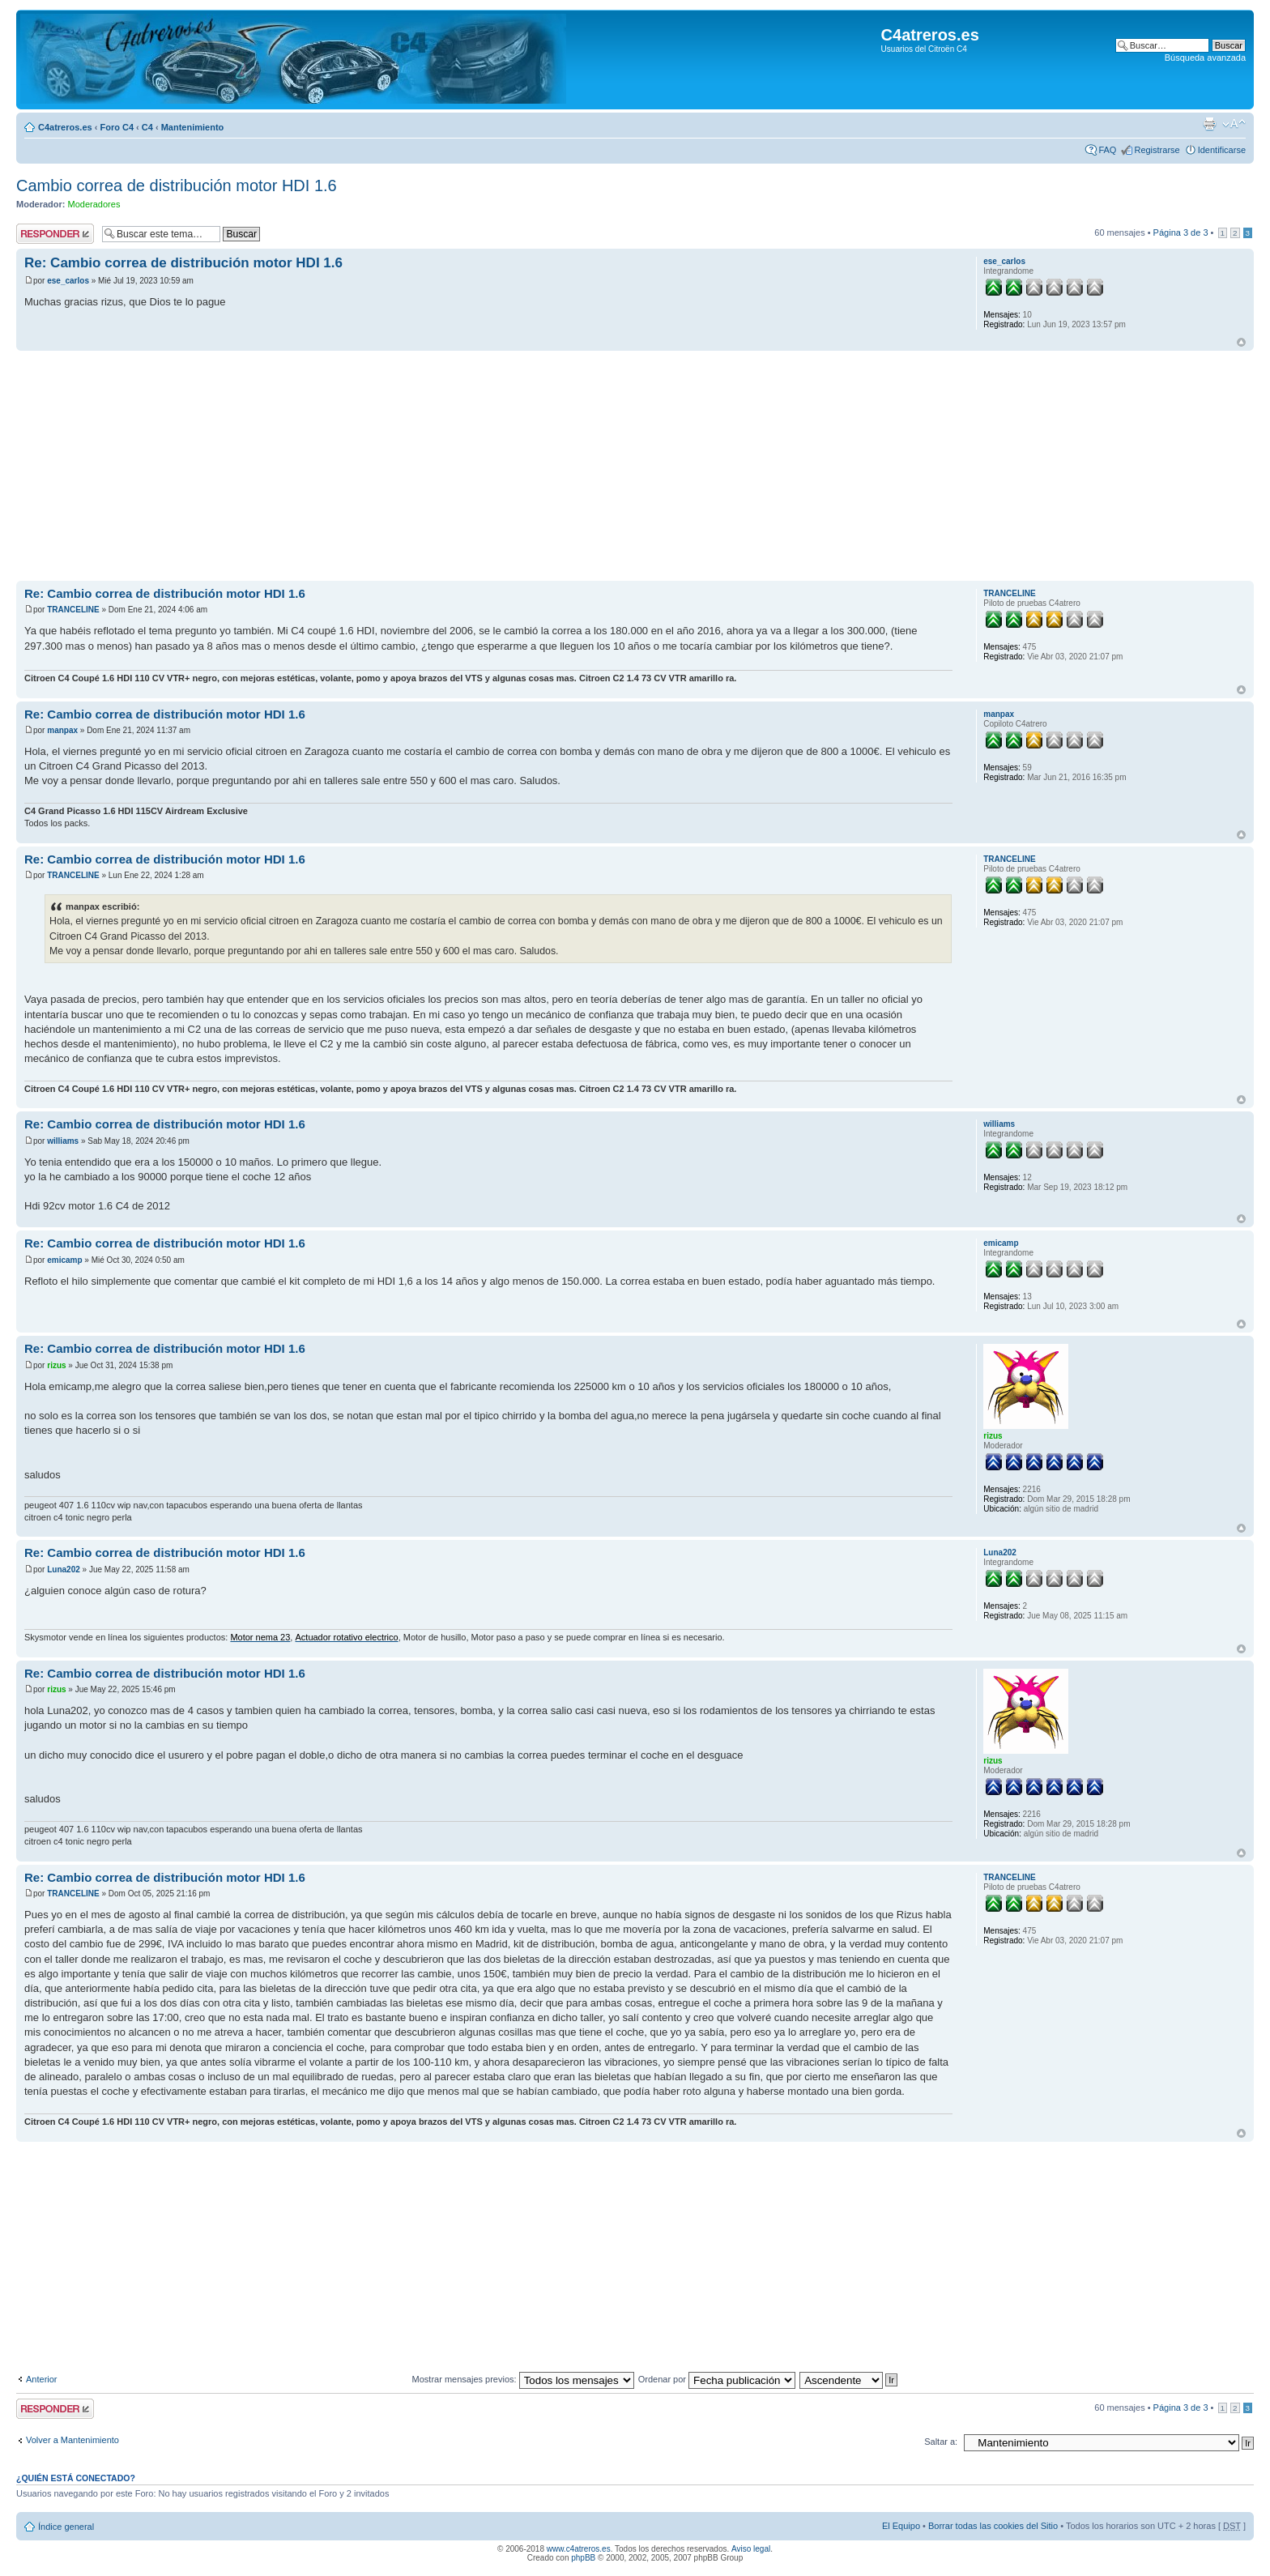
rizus (56, 1365)
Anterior (42, 2379)
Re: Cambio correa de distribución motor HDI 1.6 (183, 263)
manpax (62, 730)
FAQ (1107, 150)
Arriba (1241, 342)
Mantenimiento (192, 127)
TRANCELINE (73, 609)
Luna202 (63, 1569)
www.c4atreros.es (579, 2548)
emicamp (64, 1260)
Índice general (66, 2526)
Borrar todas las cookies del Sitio (993, 2526)
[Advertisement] (502, 467)
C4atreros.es (65, 127)
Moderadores (94, 204)
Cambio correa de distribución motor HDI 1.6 (176, 185)
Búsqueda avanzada (1205, 57)
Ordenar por (716, 2379)
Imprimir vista (1209, 124)
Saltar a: (940, 2441)
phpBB (583, 2557)
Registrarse (1156, 150)
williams (63, 1141)
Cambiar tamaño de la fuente (1234, 124)
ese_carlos (68, 280)
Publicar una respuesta (55, 234)
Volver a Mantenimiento (72, 2440)
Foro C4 (117, 127)
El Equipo (901, 2526)
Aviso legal (750, 2548)
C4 (147, 127)
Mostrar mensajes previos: (523, 2379)
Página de (1180, 232)
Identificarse (1222, 150)
